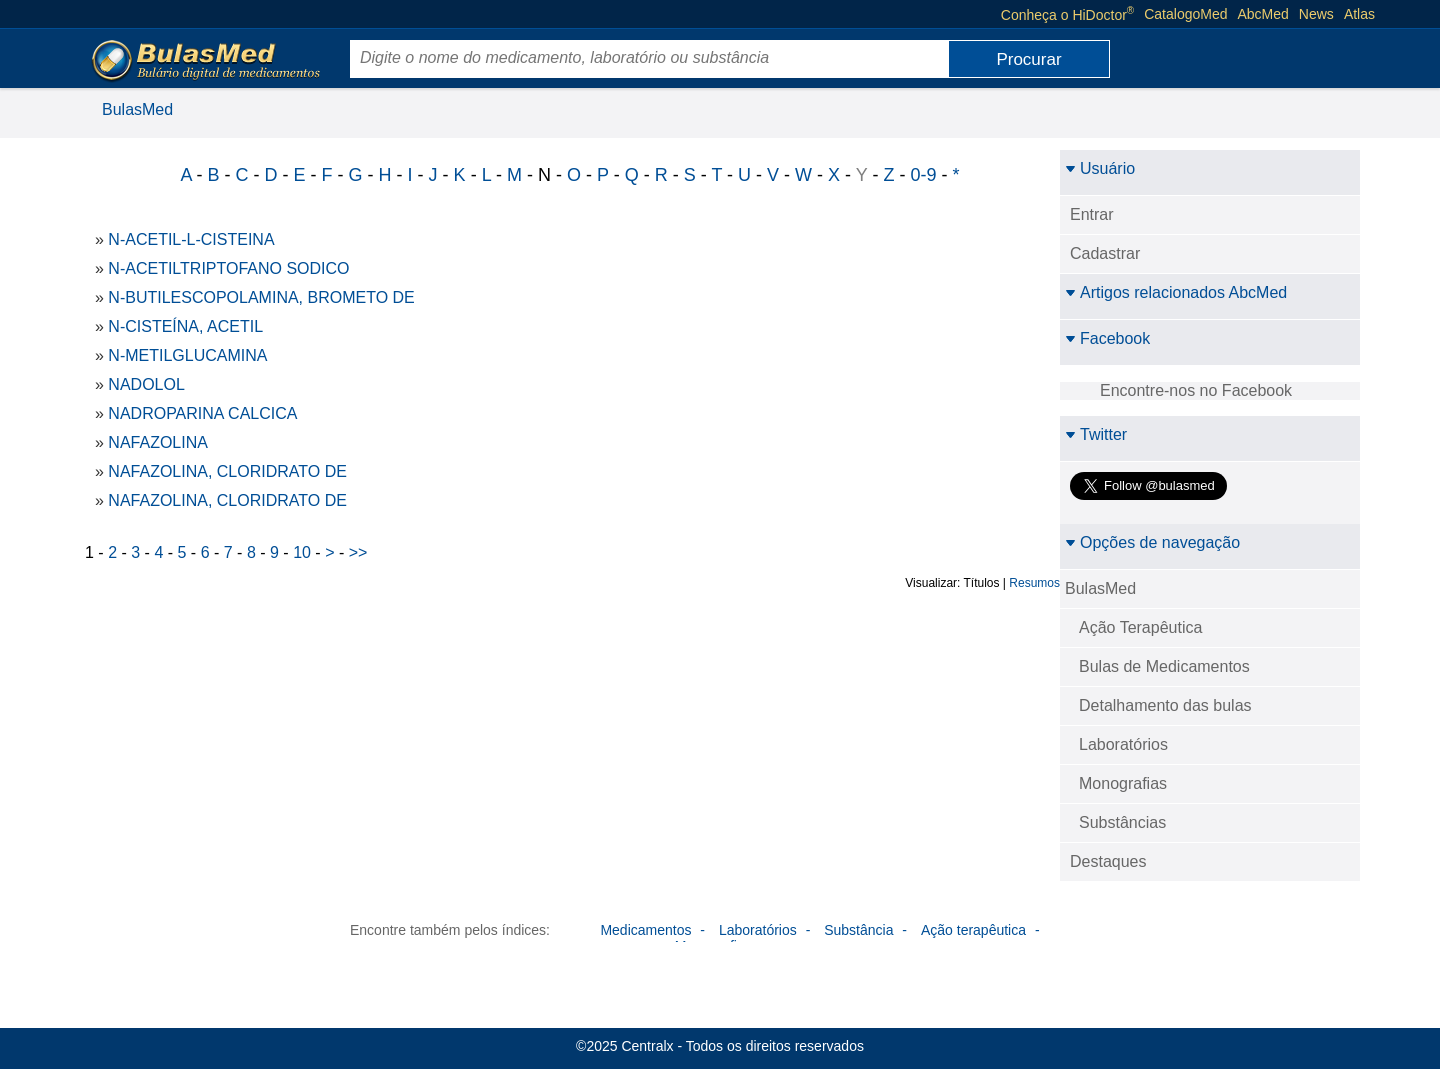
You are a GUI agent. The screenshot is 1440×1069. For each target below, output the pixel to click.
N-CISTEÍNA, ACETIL (185, 326)
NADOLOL (146, 384)
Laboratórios (1123, 744)
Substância (858, 930)
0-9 (923, 175)
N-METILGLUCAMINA (187, 355)
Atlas (1359, 14)
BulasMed (137, 109)
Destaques (1108, 861)
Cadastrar (1105, 253)
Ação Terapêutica (1140, 627)
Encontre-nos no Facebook (1196, 390)
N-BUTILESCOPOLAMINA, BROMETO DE (261, 297)
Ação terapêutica (973, 930)
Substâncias (1122, 822)
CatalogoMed (1185, 14)
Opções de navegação (1152, 542)
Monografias (1123, 783)
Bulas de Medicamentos (1164, 666)
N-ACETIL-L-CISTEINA (191, 239)
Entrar (1092, 214)
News (1316, 14)
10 (302, 552)
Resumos (1034, 583)
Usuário (1100, 168)
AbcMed (1263, 14)
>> (358, 552)
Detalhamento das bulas (1165, 705)
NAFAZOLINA (158, 442)
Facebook (1107, 338)
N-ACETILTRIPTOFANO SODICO (228, 268)
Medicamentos (645, 930)
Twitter (1096, 434)
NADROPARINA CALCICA (202, 413)
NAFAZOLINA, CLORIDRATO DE (227, 471)
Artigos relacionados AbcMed (1176, 292)
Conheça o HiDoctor (1067, 14)
